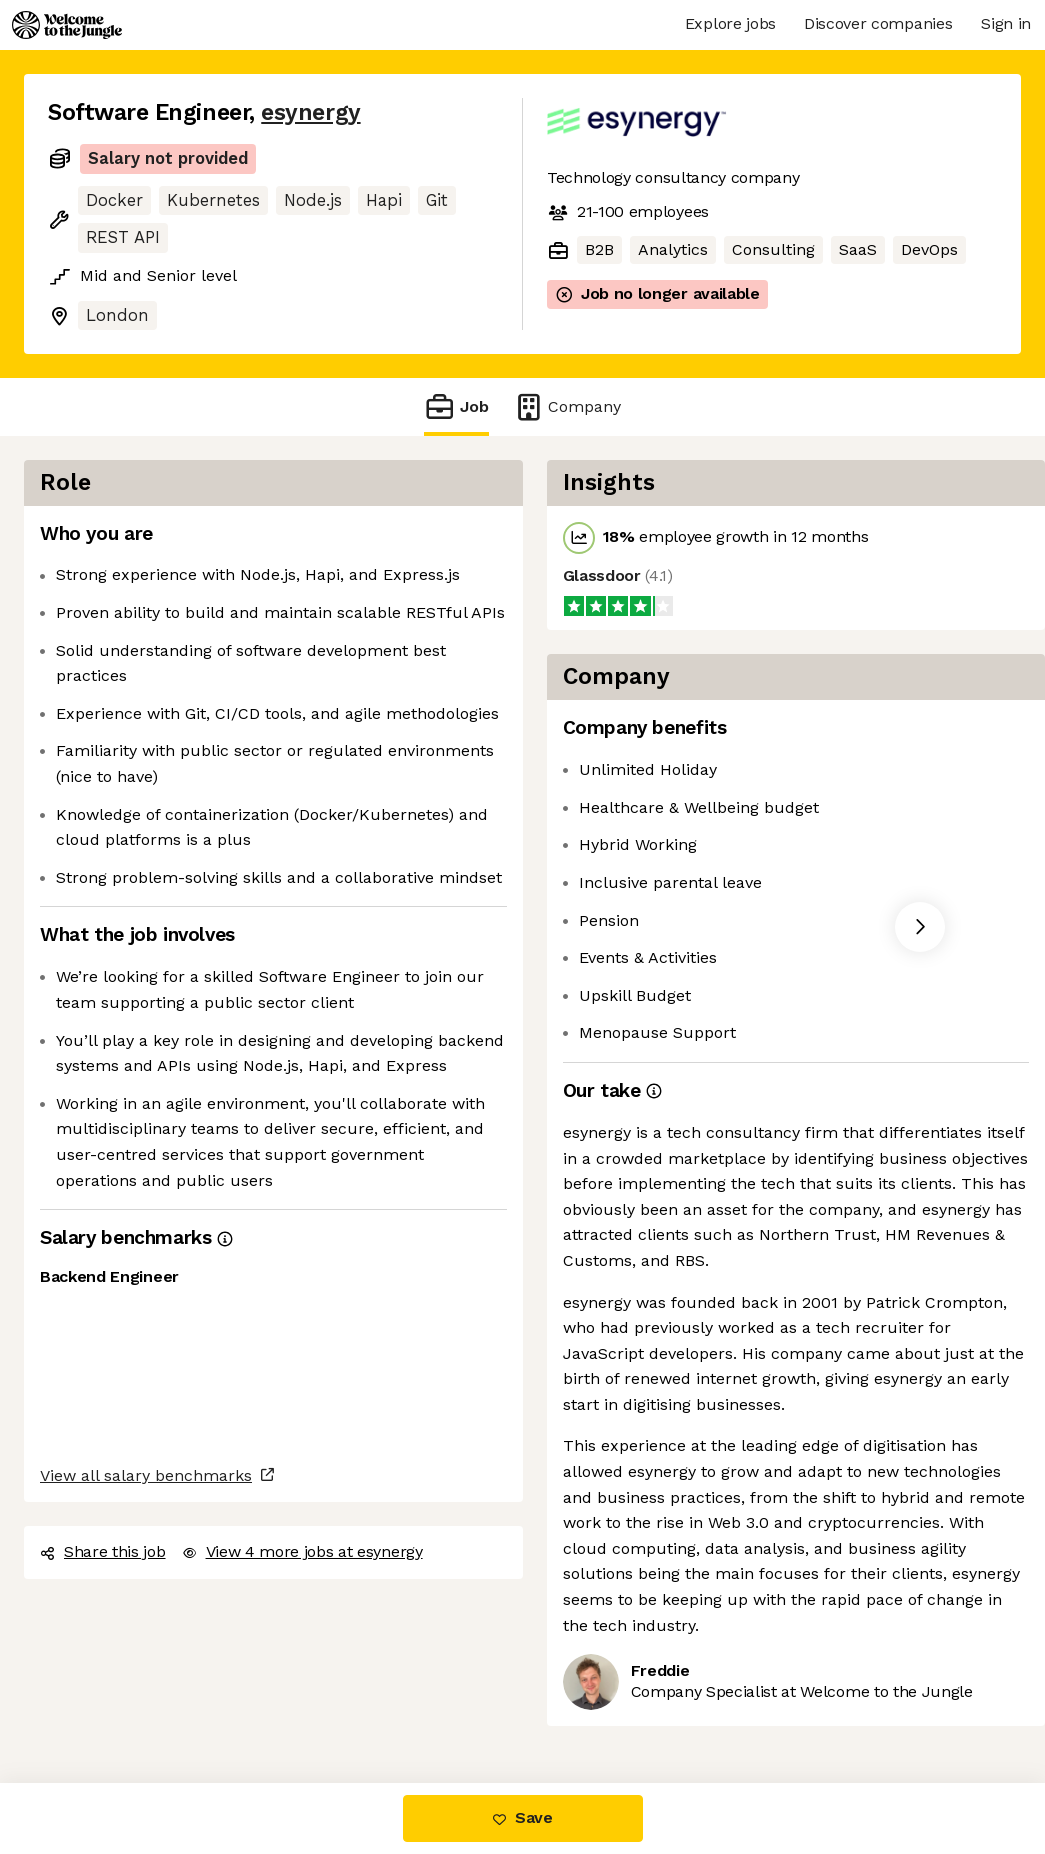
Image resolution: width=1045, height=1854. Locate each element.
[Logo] (67, 25)
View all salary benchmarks (146, 1475)
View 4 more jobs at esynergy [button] (302, 1551)
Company (567, 406)
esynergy (310, 112)
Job (456, 406)
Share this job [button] (103, 1551)
